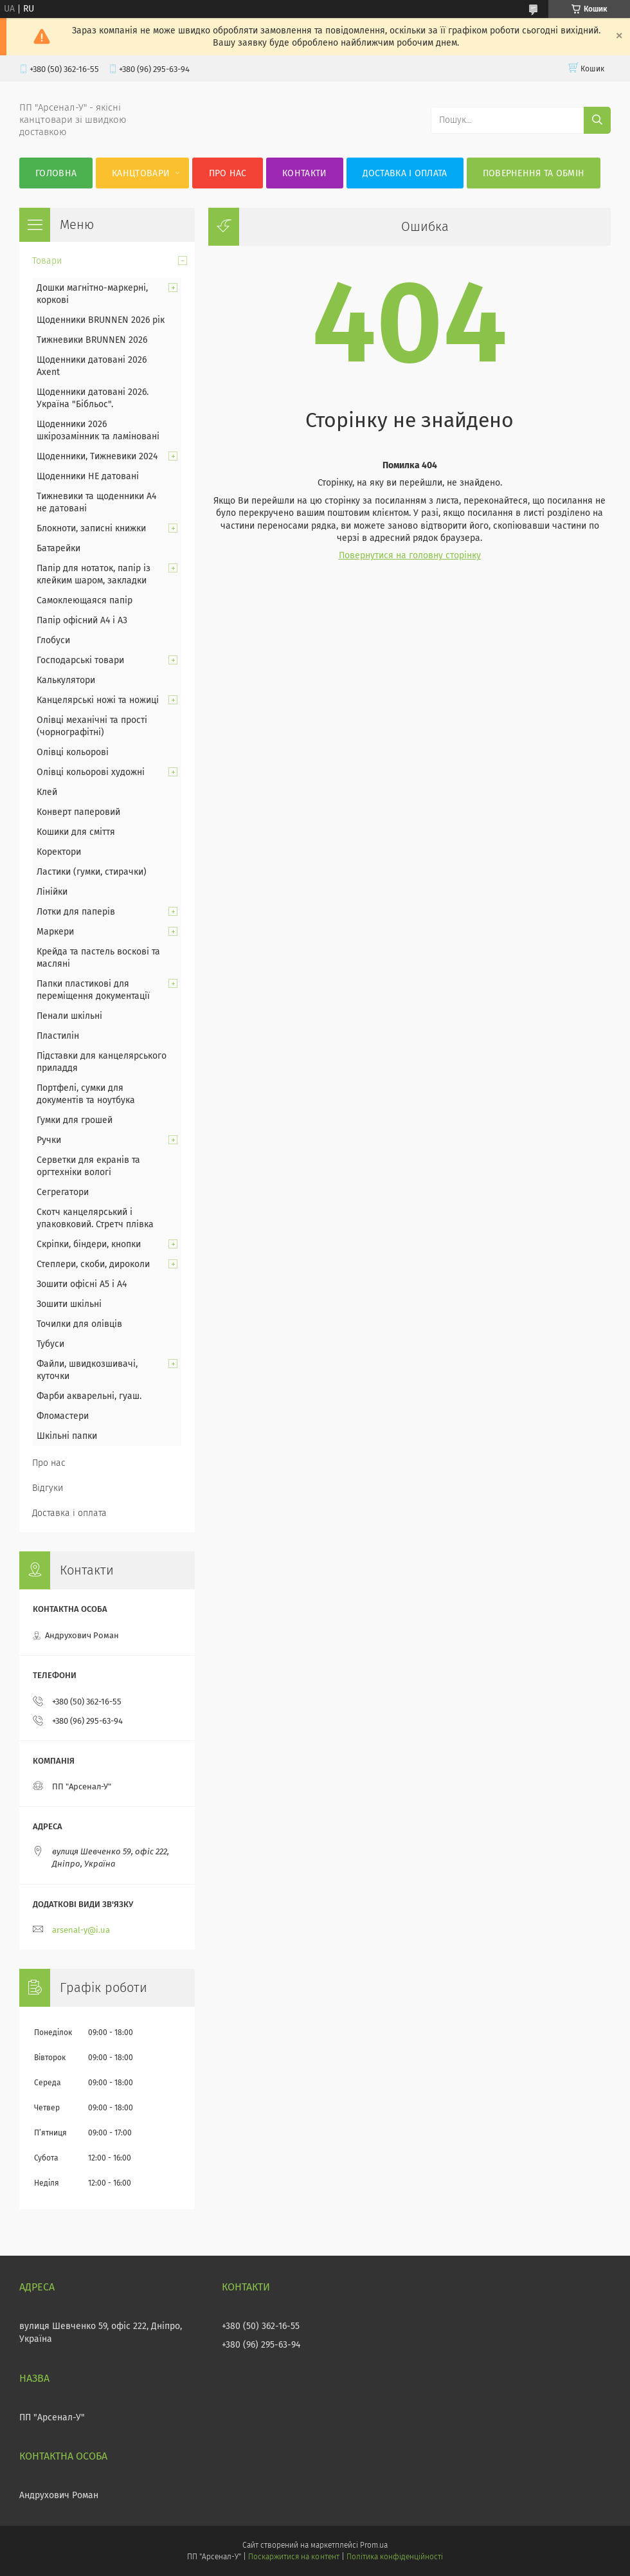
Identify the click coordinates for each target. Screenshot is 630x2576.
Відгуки (47, 1488)
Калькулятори (66, 680)
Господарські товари (80, 660)
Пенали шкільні (69, 1015)
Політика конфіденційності (394, 2556)
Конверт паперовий (78, 812)
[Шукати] (597, 120)
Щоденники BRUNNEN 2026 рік (101, 320)
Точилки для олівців (79, 1324)
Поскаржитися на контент (293, 2556)
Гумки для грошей (75, 1120)
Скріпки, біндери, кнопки (89, 1244)
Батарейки (58, 548)
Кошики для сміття (76, 832)
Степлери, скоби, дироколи (93, 1264)
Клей (47, 792)
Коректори (59, 851)
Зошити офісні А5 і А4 (82, 1284)
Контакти (304, 173)
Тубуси (50, 1343)
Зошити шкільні (69, 1304)
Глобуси (53, 640)
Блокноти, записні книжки (91, 528)
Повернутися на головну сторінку (410, 555)
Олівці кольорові (73, 752)
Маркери (55, 931)
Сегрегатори (63, 1192)
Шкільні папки (67, 1435)
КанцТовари (141, 173)
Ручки (49, 1140)
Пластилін (58, 1035)
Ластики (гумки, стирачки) (92, 871)
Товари (47, 260)
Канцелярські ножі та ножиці (98, 700)
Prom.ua (374, 2545)
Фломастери (63, 1416)
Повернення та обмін (534, 173)
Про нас (228, 173)
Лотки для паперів (76, 911)
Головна (55, 173)
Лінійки (52, 891)
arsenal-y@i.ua (81, 1930)
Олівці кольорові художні (91, 772)
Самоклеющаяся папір (84, 600)
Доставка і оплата (405, 173)
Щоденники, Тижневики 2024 (97, 456)
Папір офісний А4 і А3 (82, 620)
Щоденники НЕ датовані (88, 476)
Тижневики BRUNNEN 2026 (92, 339)
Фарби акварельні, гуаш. (89, 1396)
